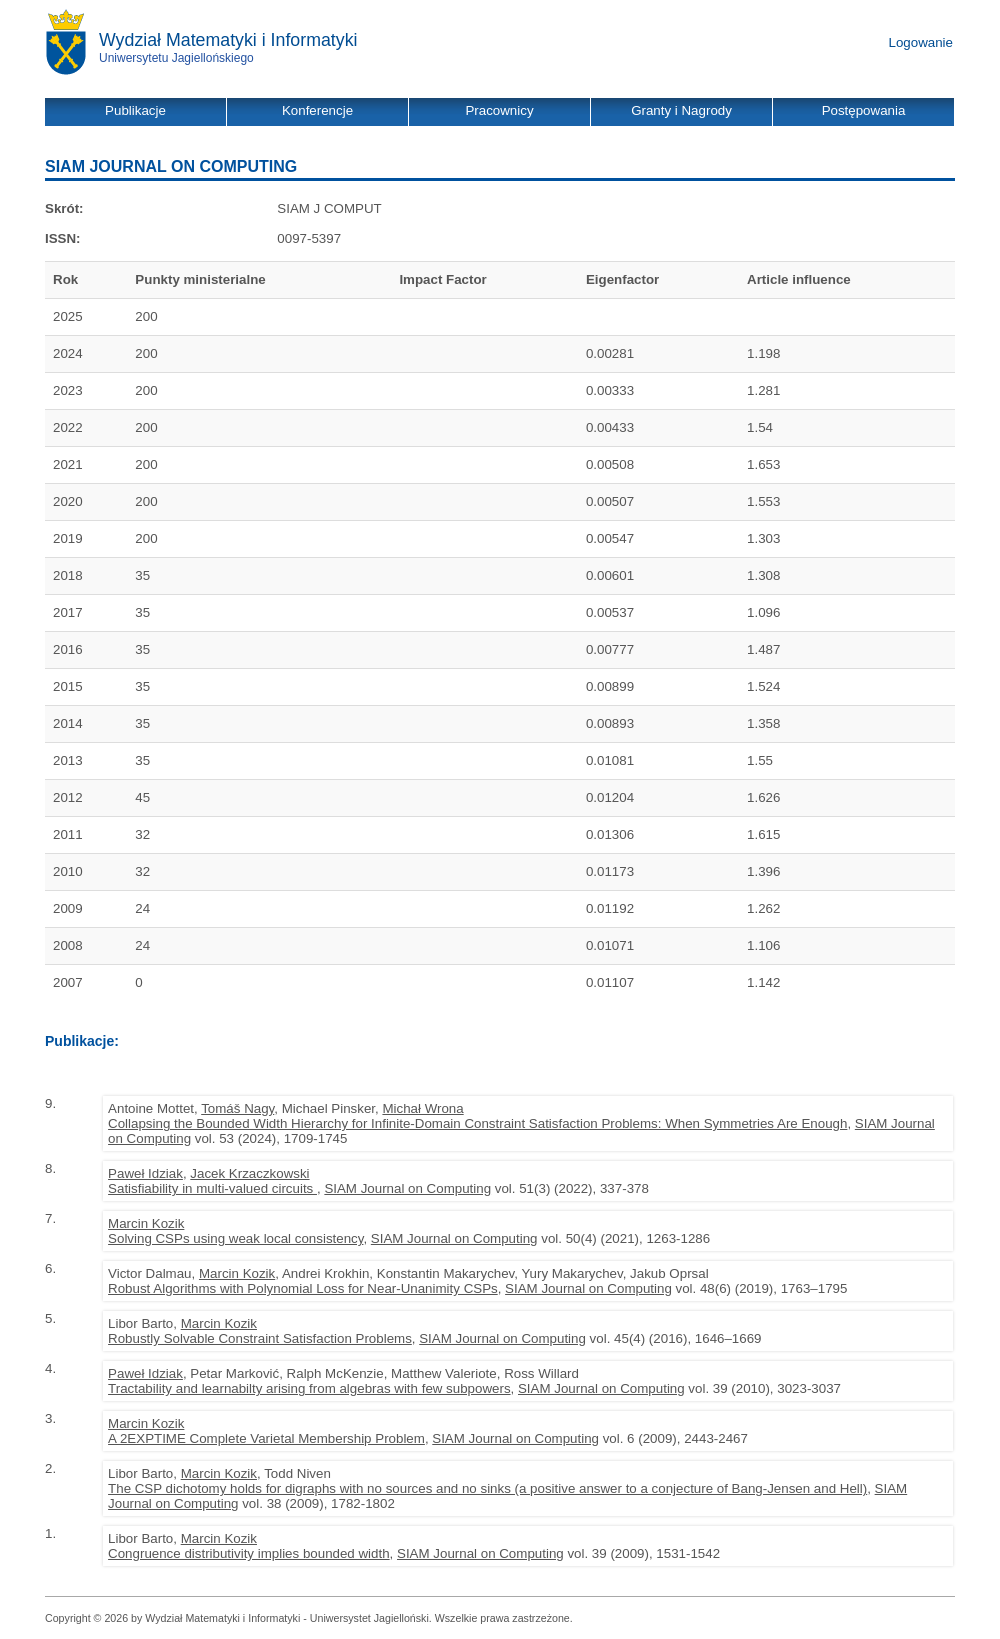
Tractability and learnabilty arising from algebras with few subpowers (309, 1388)
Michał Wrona (422, 1108)
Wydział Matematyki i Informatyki (228, 40)
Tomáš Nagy (237, 1108)
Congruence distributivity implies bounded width (249, 1553)
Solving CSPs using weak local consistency (235, 1238)
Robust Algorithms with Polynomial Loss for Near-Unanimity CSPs (303, 1288)
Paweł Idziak (145, 1173)
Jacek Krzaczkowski (249, 1173)
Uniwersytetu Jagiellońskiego (176, 58)
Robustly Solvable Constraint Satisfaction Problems (260, 1338)
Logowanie (921, 42)
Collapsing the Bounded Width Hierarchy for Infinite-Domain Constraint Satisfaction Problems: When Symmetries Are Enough (477, 1123)
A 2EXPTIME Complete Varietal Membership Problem (266, 1438)
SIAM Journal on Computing (407, 1188)
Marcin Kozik (146, 1223)
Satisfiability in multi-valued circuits (212, 1188)
